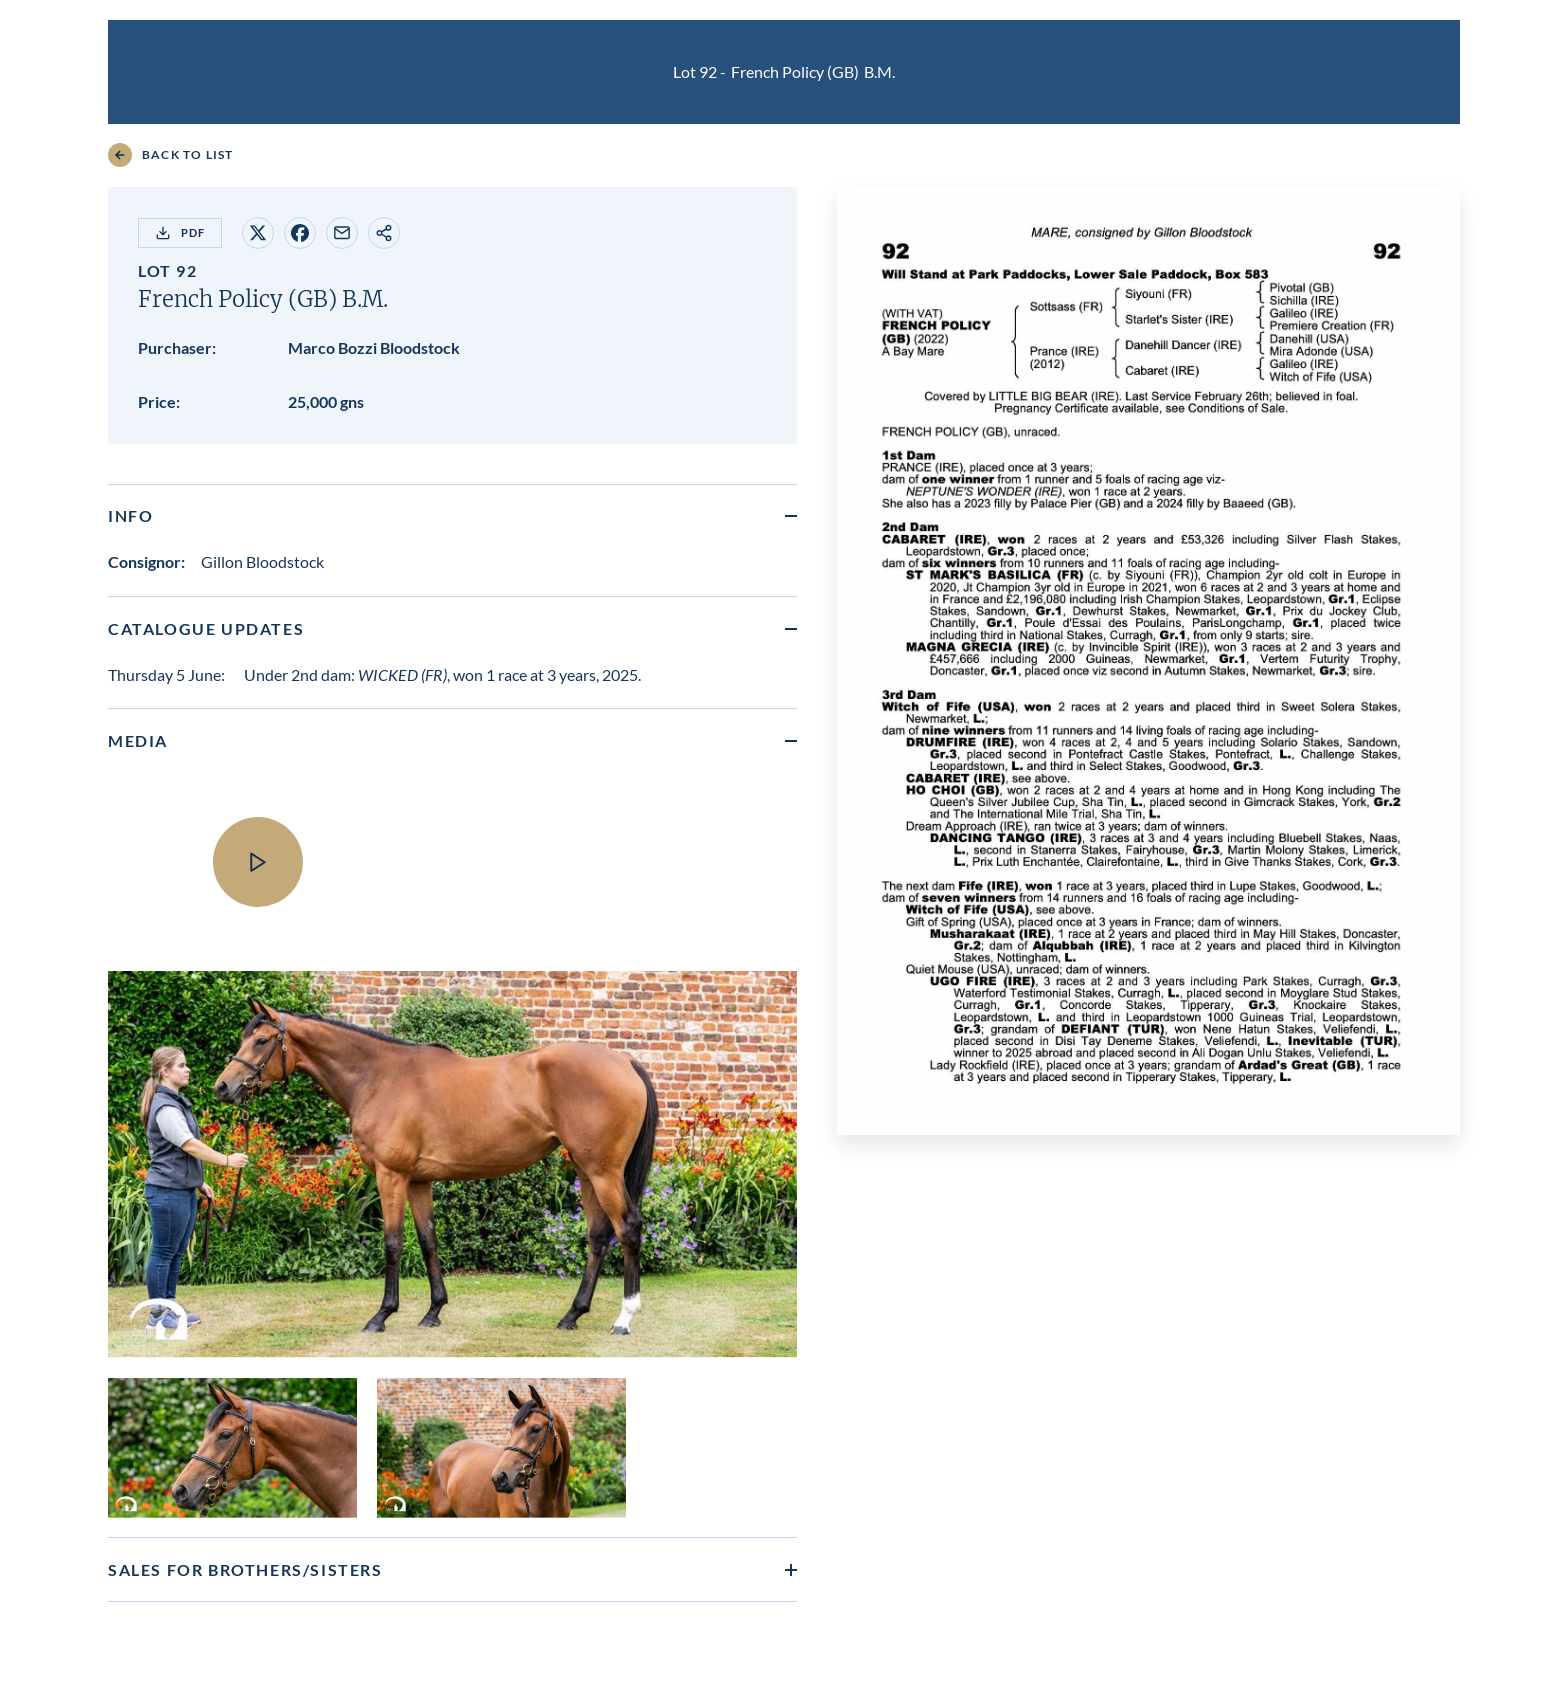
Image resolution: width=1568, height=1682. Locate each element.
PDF (180, 233)
